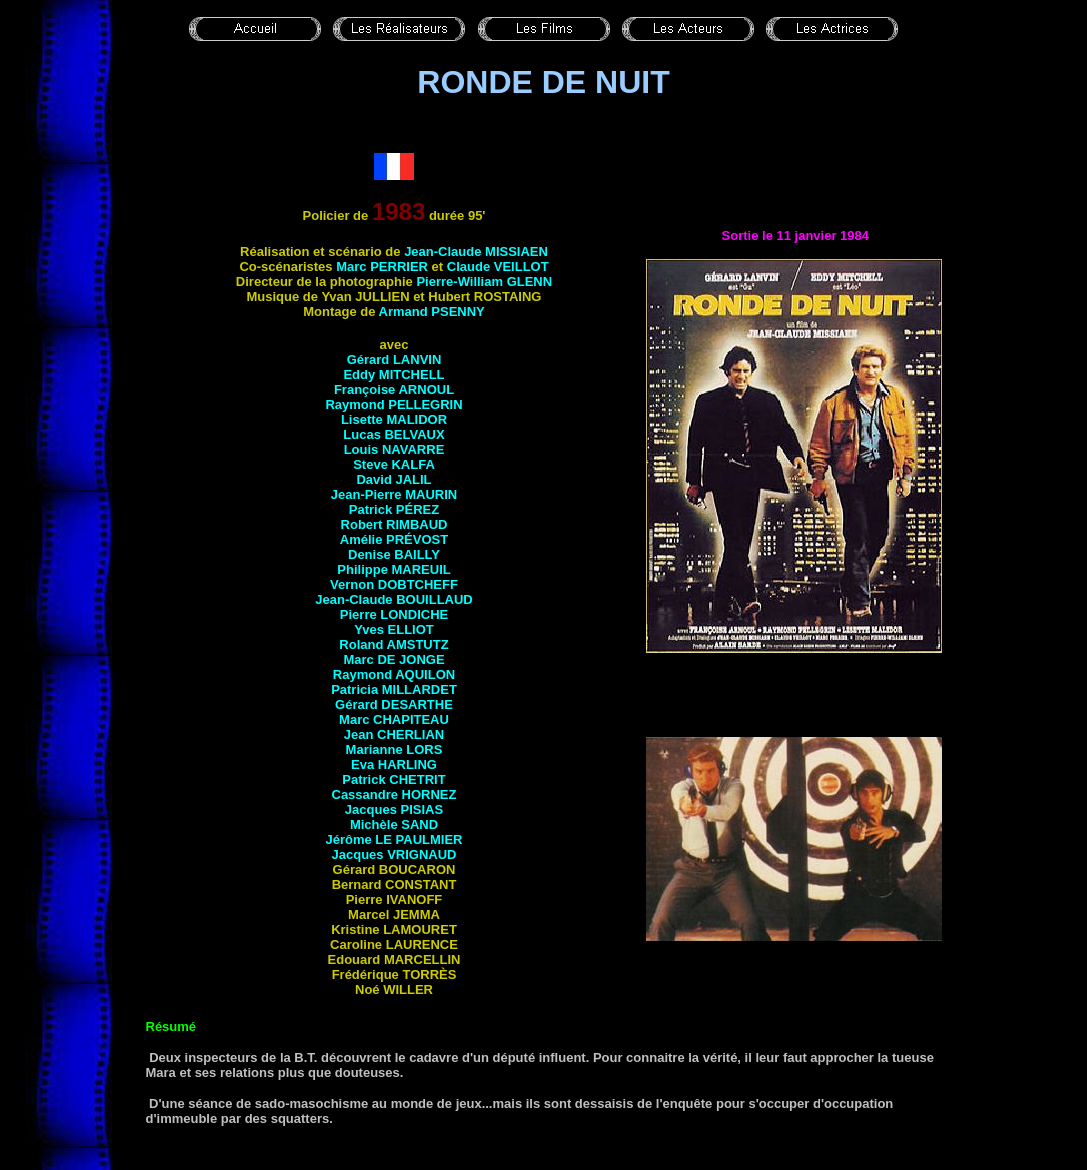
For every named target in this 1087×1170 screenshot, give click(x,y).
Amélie (394, 539)
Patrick (394, 509)
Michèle (394, 824)
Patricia (394, 689)
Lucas (393, 434)
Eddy (393, 374)
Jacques (394, 809)
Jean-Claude (476, 251)
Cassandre (394, 794)
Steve (394, 464)
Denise (394, 554)
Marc (382, 266)
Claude (498, 266)
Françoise (394, 389)
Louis (394, 449)
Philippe (393, 569)
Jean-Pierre (394, 494)
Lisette (394, 419)
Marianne (394, 749)
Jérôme (393, 839)
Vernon (394, 584)
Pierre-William (484, 281)
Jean (394, 734)
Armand (432, 311)
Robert (394, 524)
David (393, 479)
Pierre (394, 614)
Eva (394, 764)
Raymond (393, 404)
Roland (393, 644)
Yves (393, 629)
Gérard (394, 359)
